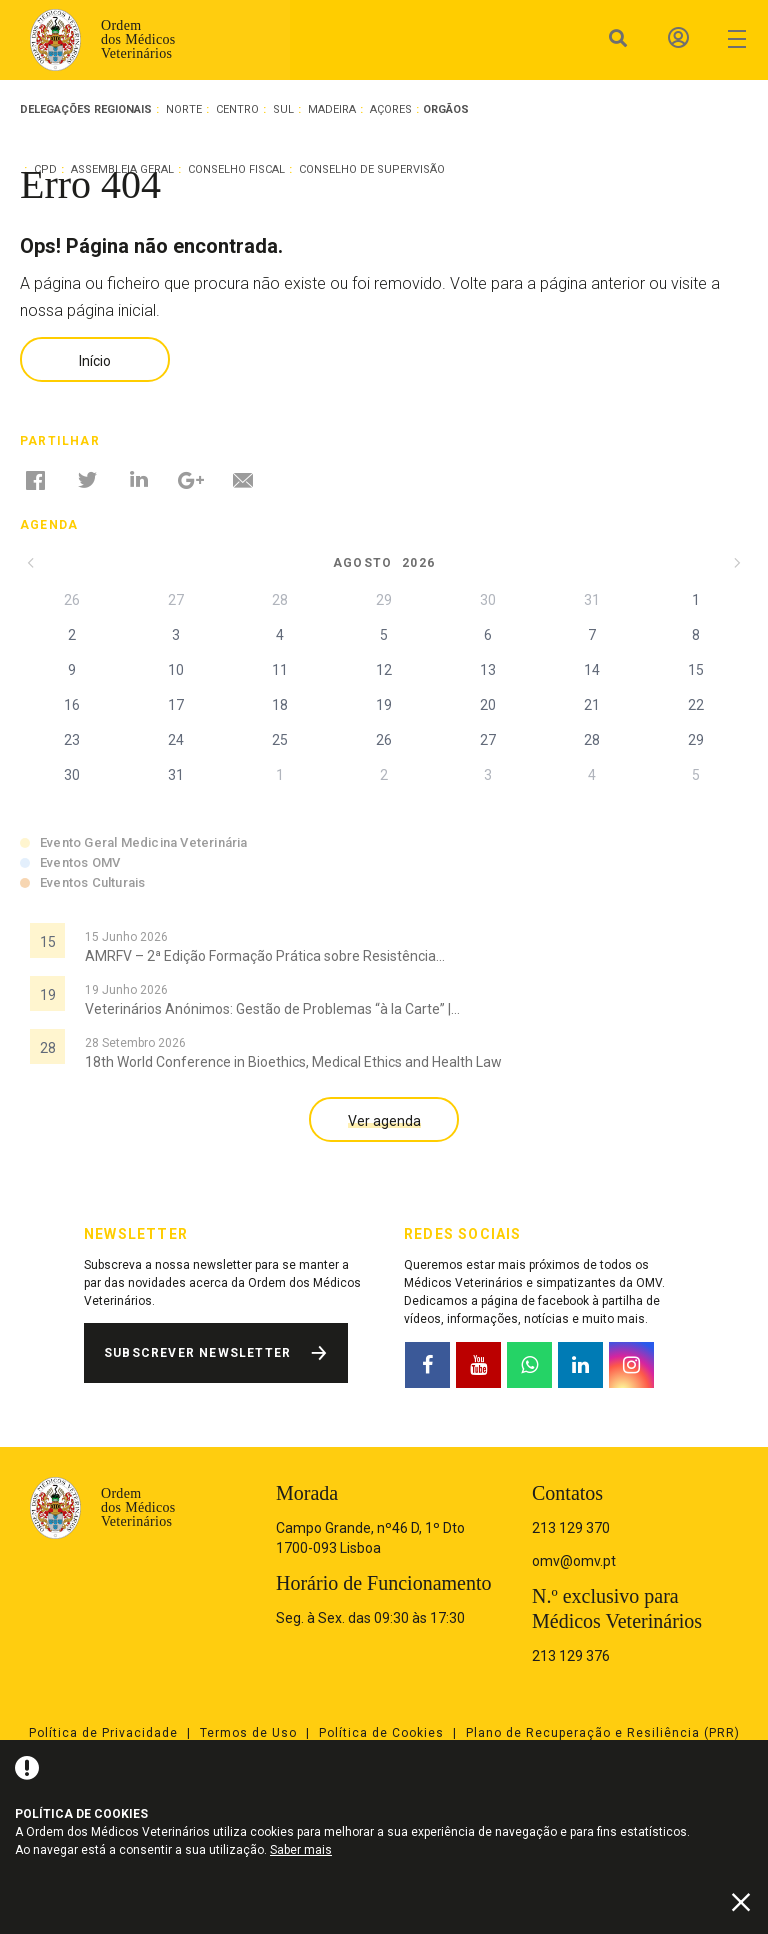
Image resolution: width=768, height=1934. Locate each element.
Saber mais (301, 1850)
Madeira (332, 109)
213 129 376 (571, 1656)
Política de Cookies (381, 1733)
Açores (391, 109)
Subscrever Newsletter (197, 1353)
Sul (283, 109)
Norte (184, 109)
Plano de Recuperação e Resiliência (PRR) (603, 1733)
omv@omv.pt (574, 1561)
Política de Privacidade (103, 1733)
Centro (237, 109)
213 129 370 (571, 1528)
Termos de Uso (248, 1733)
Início (95, 361)
